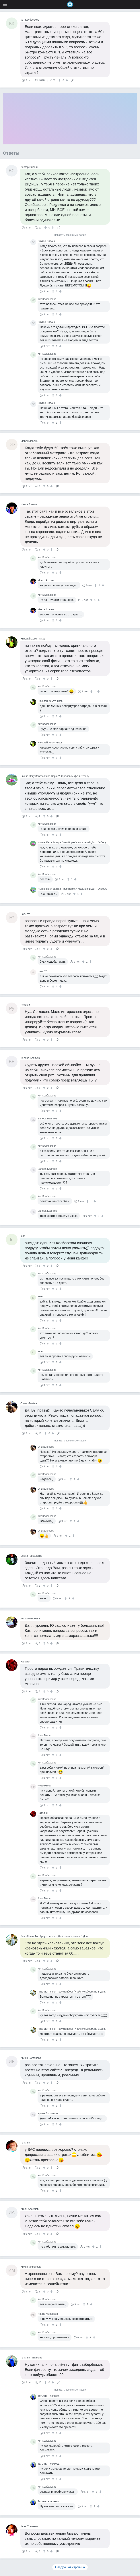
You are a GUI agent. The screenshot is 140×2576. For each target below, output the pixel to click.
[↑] (60, 80)
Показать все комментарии (70, 235)
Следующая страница (70, 2567)
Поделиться (73, 80)
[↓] (66, 80)
